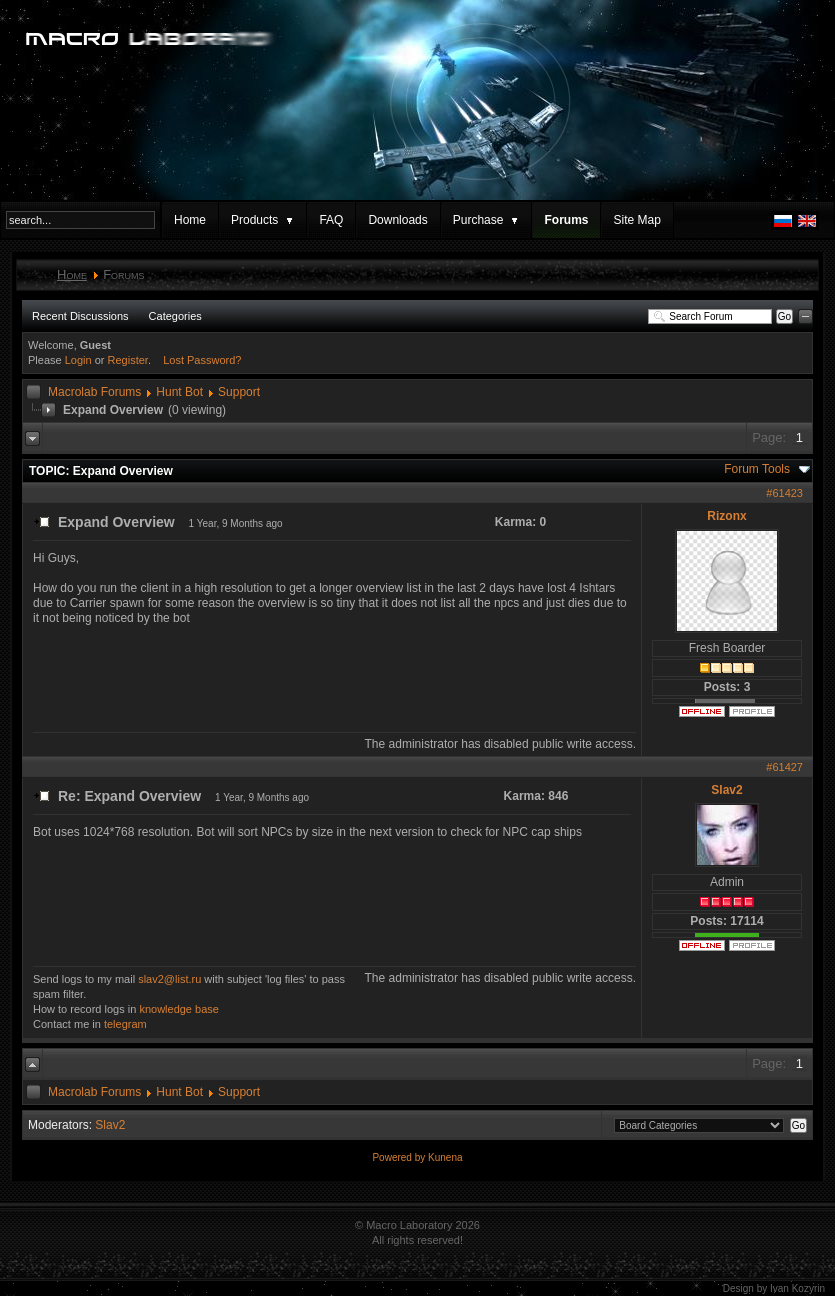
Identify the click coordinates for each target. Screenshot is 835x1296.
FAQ (331, 220)
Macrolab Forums (94, 392)
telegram (125, 1024)
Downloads (397, 220)
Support (239, 392)
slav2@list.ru (169, 979)
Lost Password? (202, 360)
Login (78, 360)
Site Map (636, 220)
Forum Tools (757, 469)
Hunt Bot (179, 392)
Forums (566, 220)
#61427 (784, 767)
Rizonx (726, 516)
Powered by (400, 1157)
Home (190, 220)
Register (128, 360)
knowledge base (179, 1009)
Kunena (445, 1157)
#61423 (784, 493)
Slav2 (726, 790)
